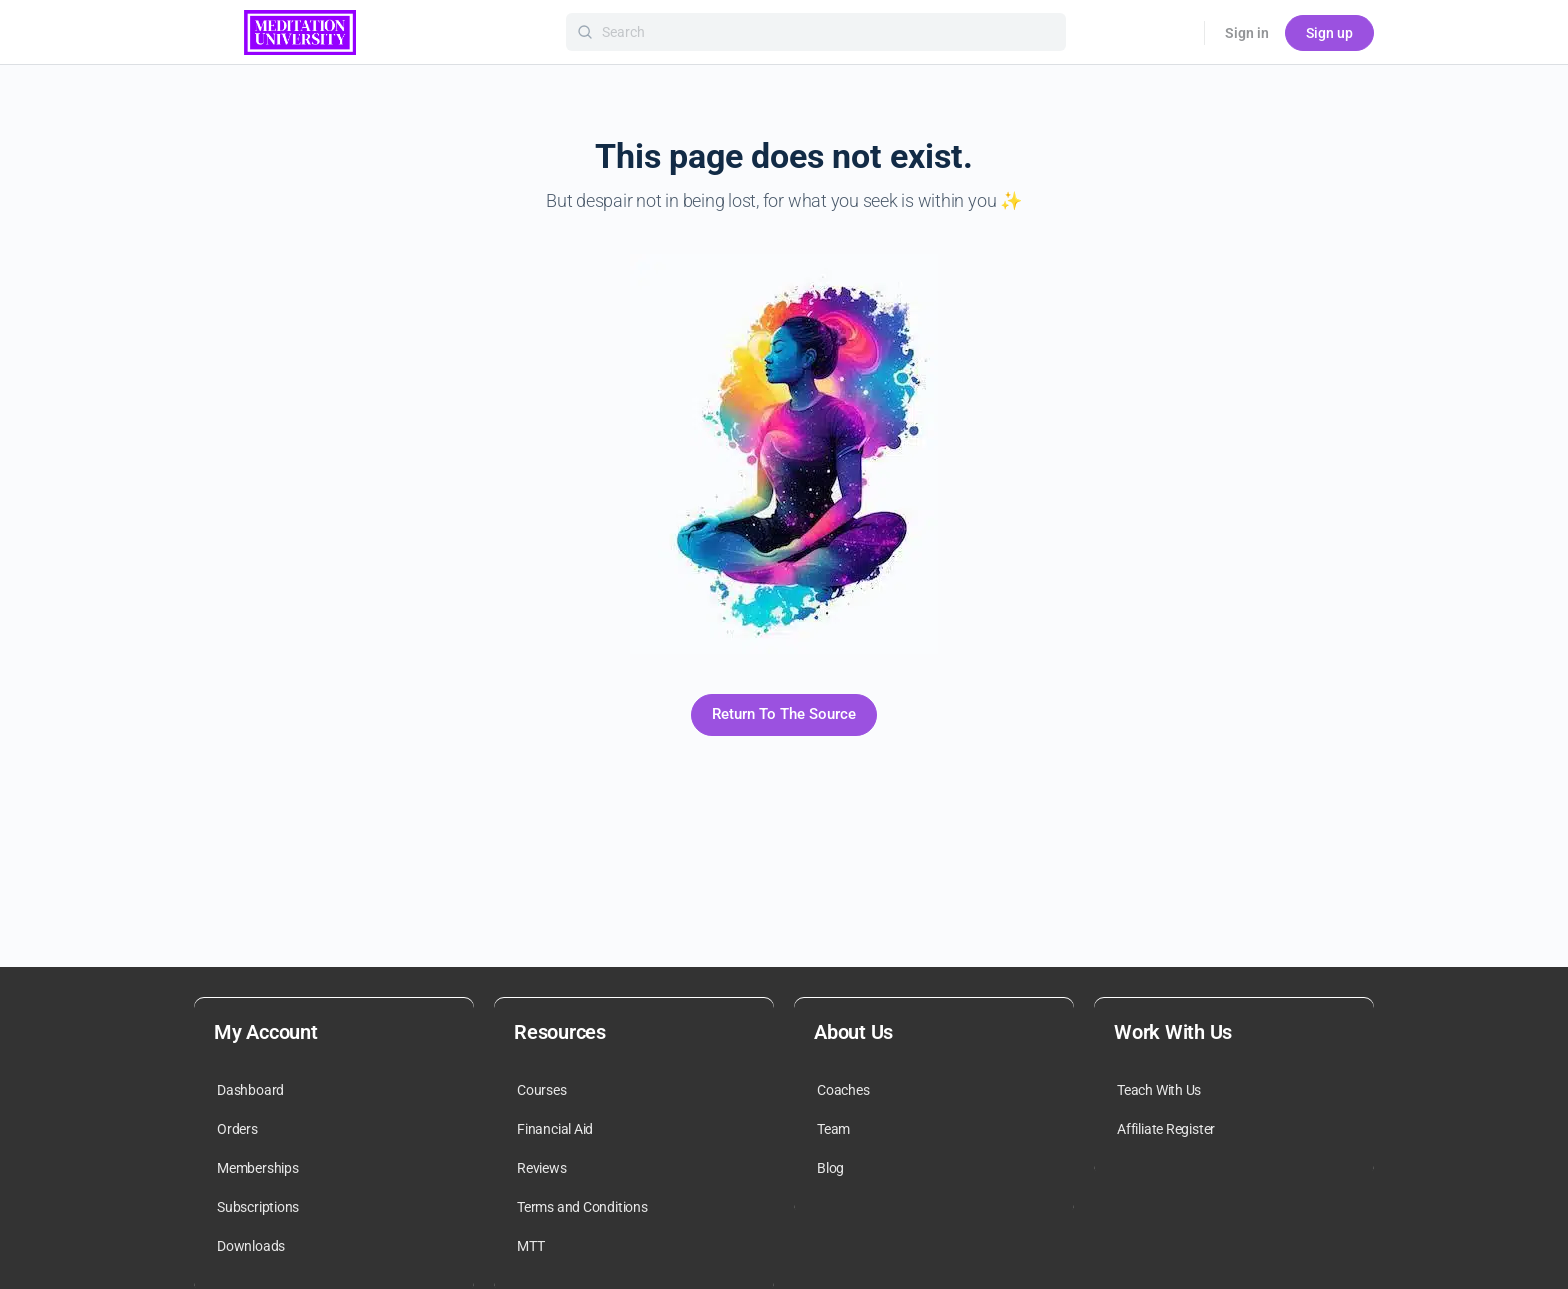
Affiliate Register (1166, 1129)
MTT (530, 1246)
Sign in (1247, 33)
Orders (237, 1129)
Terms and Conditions (582, 1207)
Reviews (542, 1168)
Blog (830, 1168)
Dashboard (250, 1090)
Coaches (843, 1090)
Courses (542, 1090)
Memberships (258, 1168)
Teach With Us (1159, 1090)
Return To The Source (784, 714)
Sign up (1329, 33)
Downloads (251, 1246)
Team (833, 1129)
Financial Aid (555, 1129)
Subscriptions (258, 1207)
